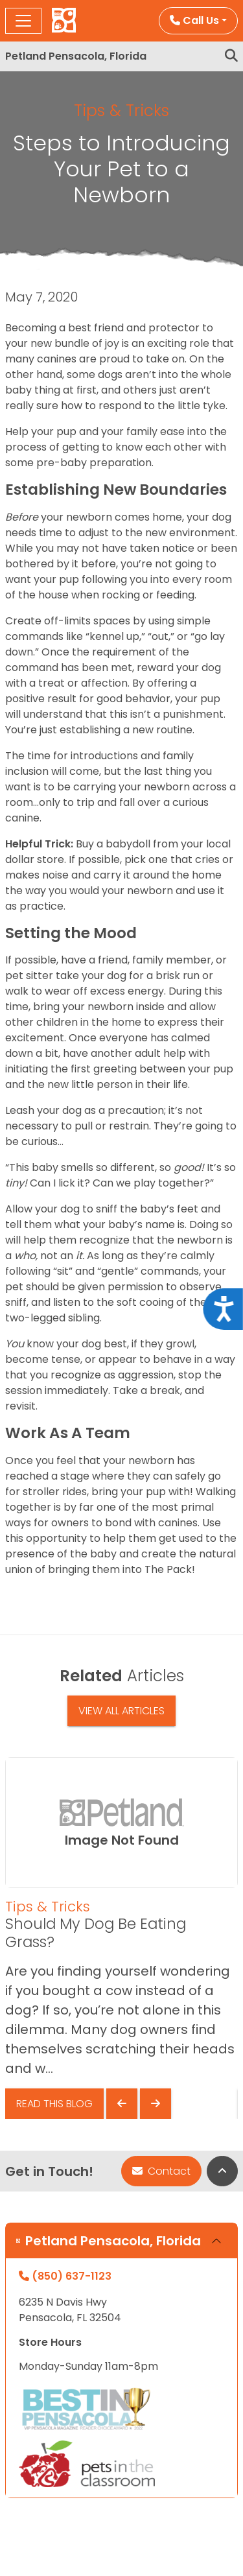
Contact (161, 2171)
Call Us (194, 20)
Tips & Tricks (121, 110)
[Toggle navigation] (23, 21)
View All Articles (121, 1710)
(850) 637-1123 (65, 2276)
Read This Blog (54, 2103)
